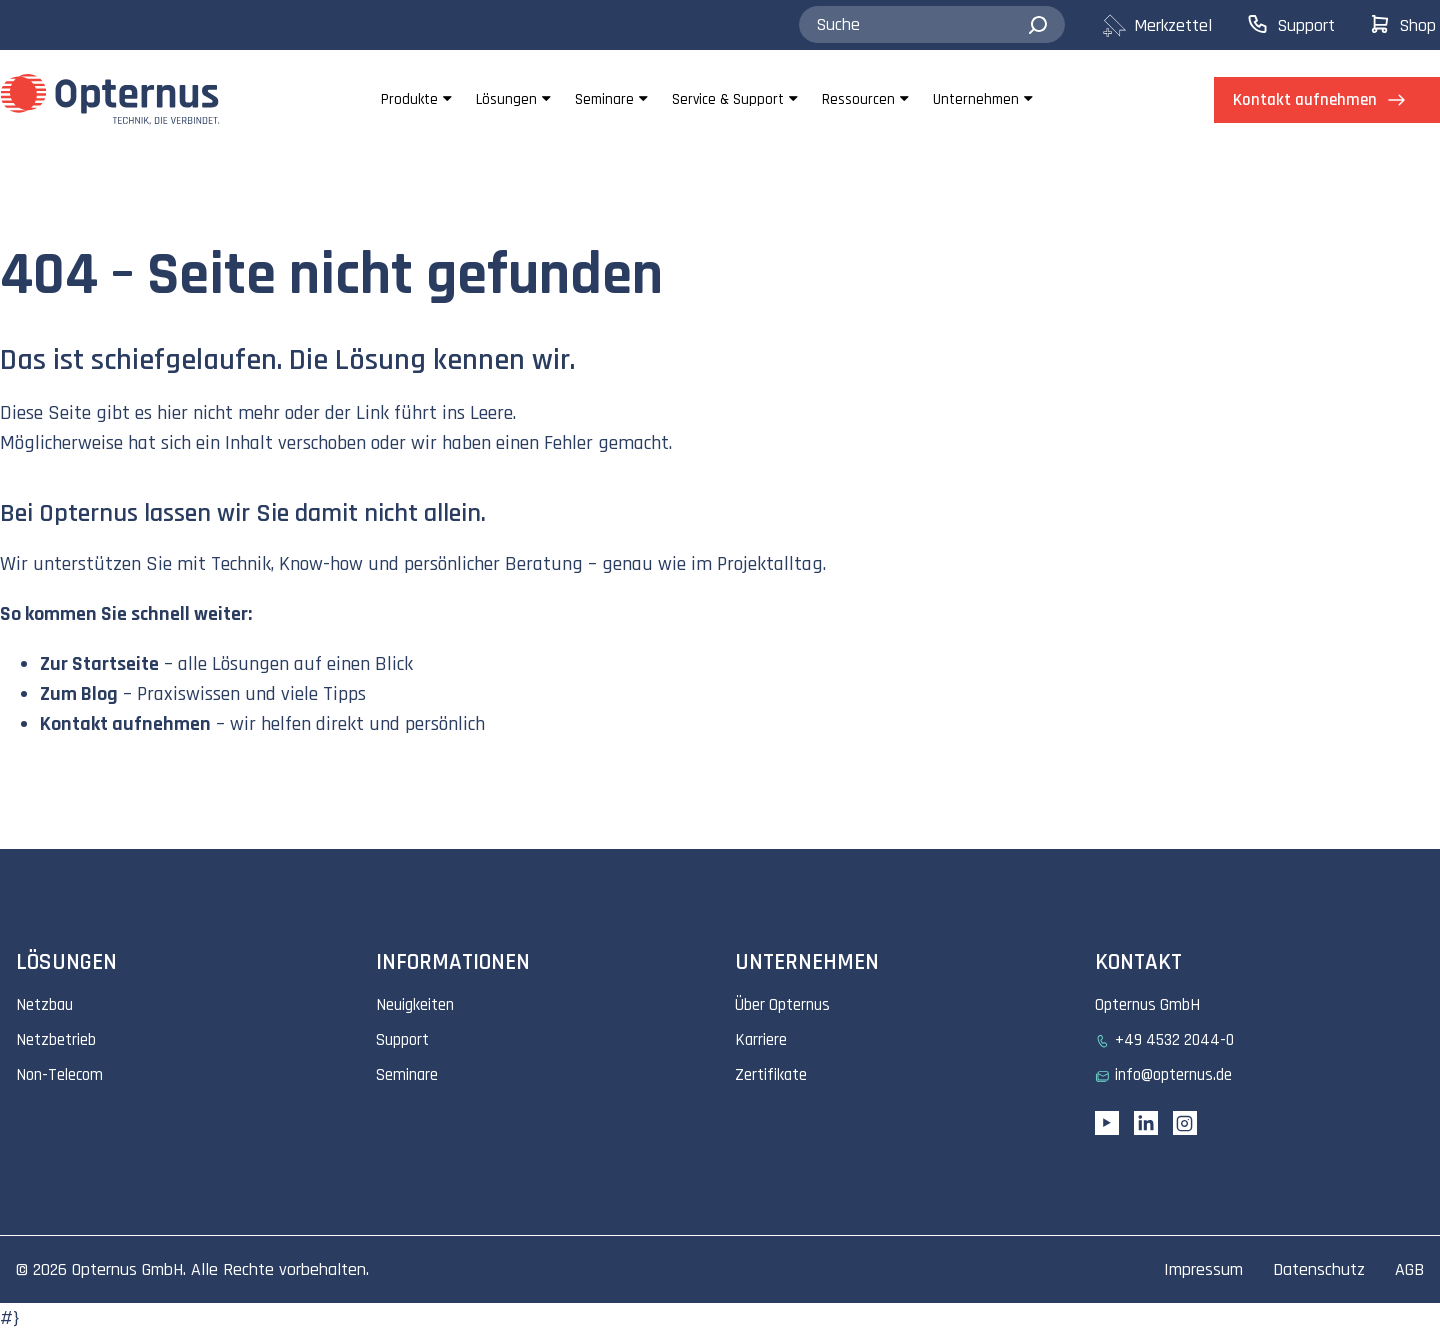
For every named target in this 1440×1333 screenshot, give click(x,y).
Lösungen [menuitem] (506, 99)
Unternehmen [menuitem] (976, 99)
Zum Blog (79, 694)
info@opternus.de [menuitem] (1173, 1075)
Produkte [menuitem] (409, 99)
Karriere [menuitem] (761, 1040)
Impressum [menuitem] (1203, 1269)
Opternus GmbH (127, 1269)
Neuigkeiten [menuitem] (415, 1005)
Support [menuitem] (402, 1040)
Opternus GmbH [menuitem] (1147, 1005)
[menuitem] (1173, 25)
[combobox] (932, 25)
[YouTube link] (1107, 1123)
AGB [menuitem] (1409, 1269)
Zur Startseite (99, 664)
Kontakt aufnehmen (125, 724)
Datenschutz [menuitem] (1319, 1269)
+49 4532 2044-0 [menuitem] (1174, 1040)
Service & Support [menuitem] (728, 99)
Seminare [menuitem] (604, 99)
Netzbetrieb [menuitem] (56, 1040)
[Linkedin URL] (1146, 1123)
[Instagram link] (1185, 1123)
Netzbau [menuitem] (44, 1005)
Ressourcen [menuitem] (858, 99)
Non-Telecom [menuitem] (59, 1075)
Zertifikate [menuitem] (771, 1075)
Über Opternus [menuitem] (782, 1005)
